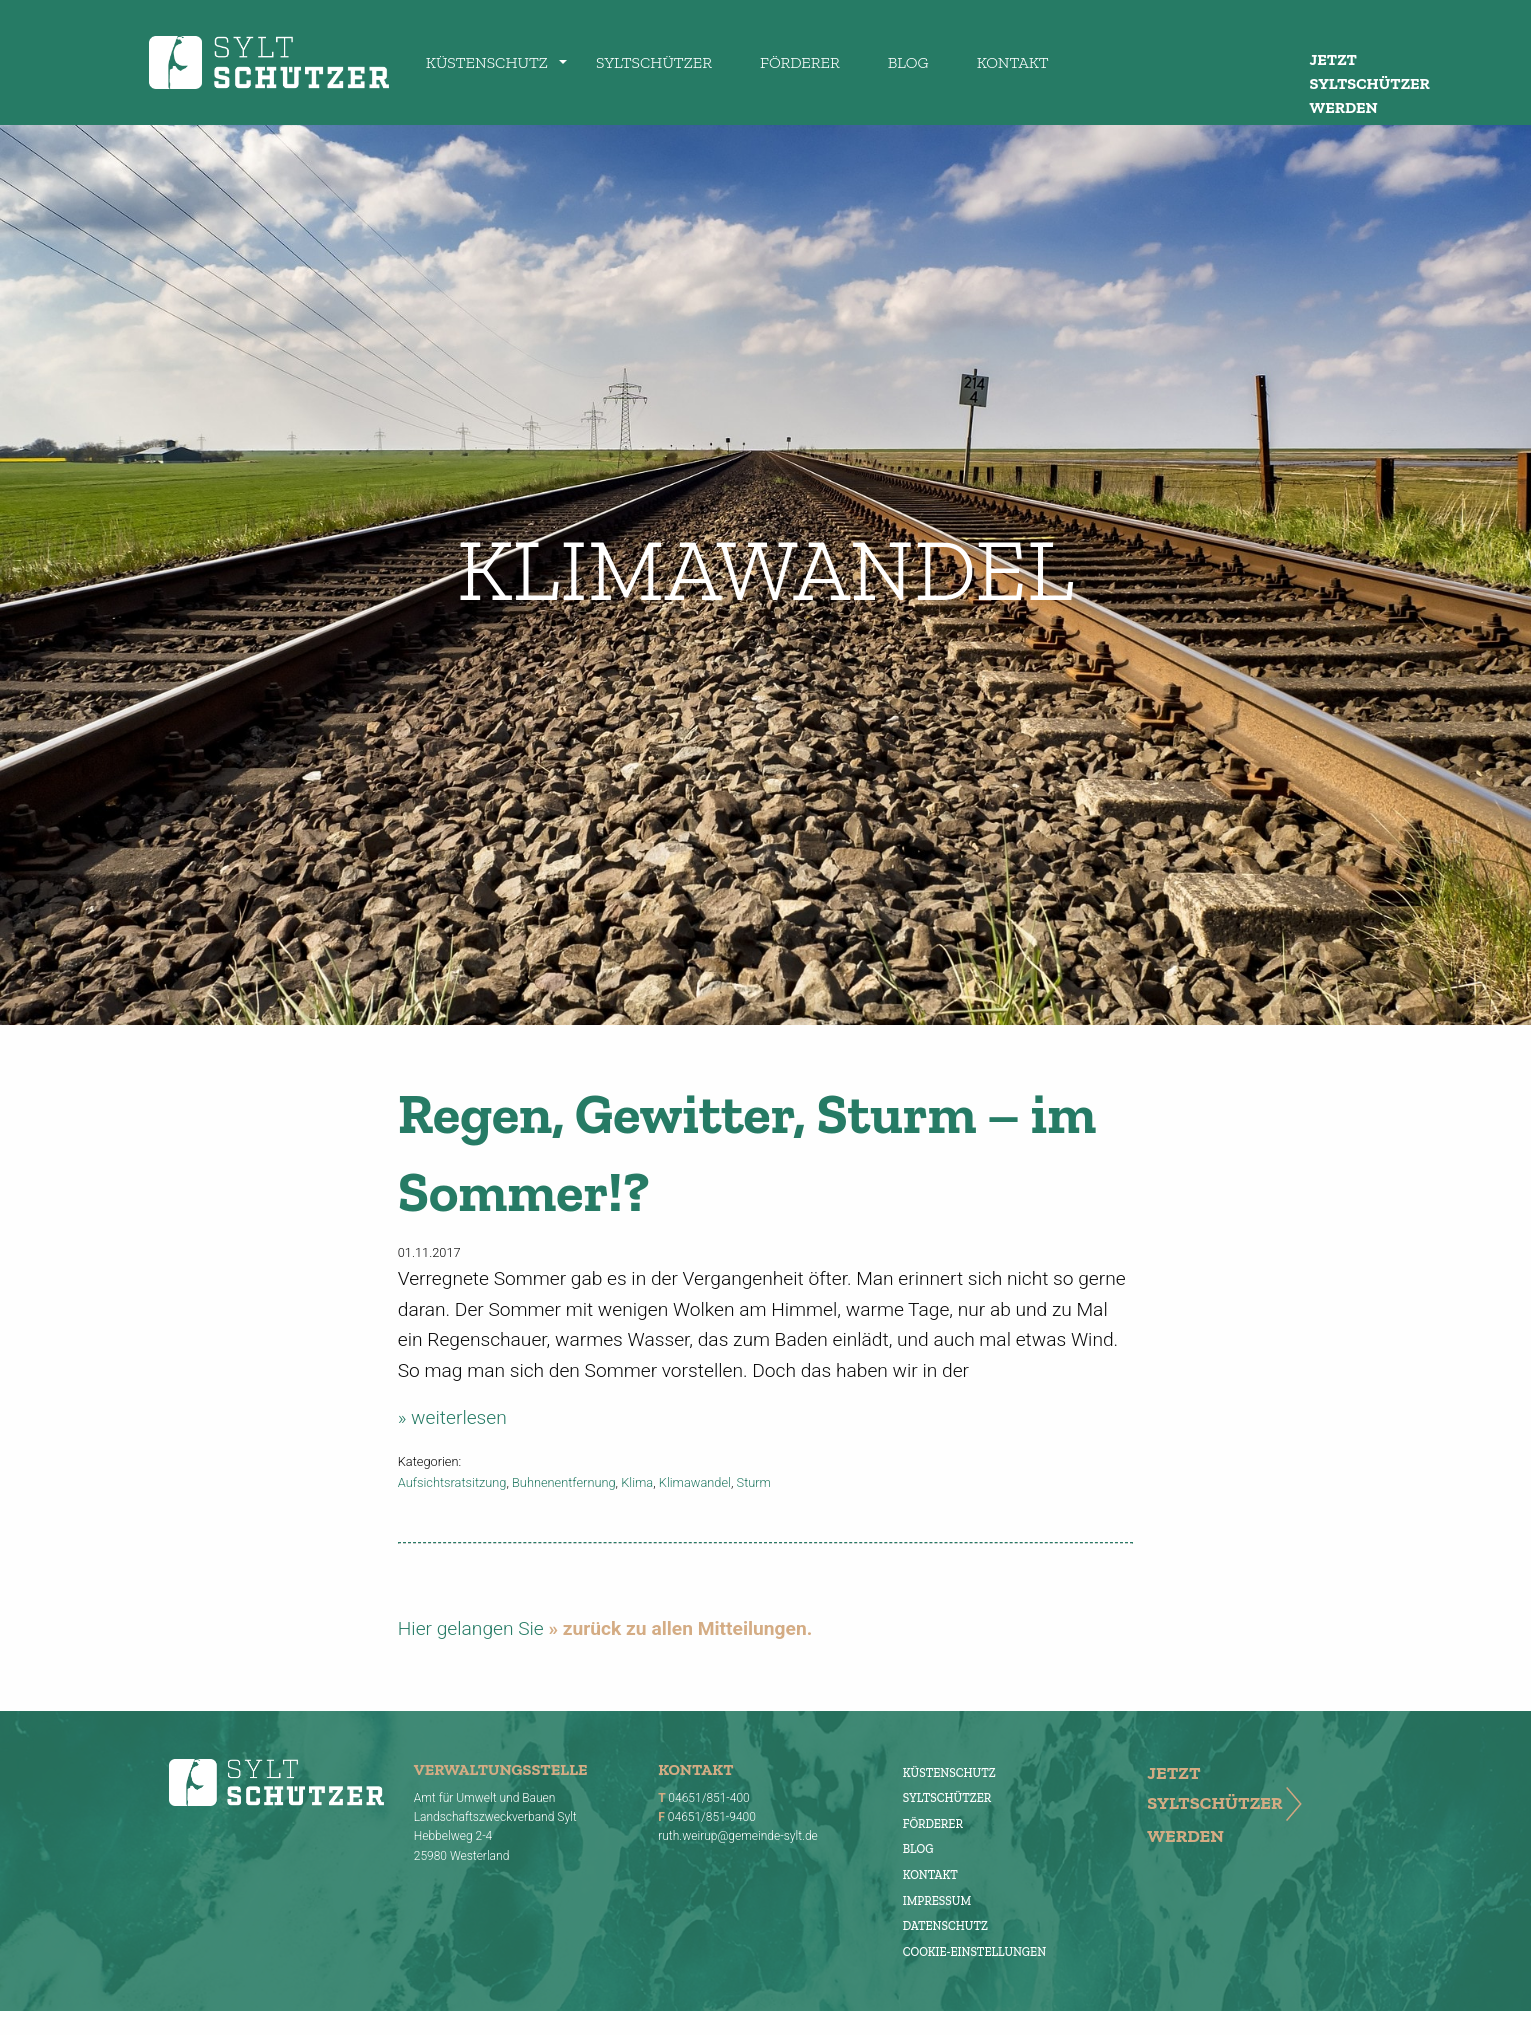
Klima (637, 1482)
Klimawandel (695, 1482)
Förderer (800, 62)
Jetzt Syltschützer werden (1370, 83)
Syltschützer (654, 62)
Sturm (754, 1482)
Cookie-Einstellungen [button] (974, 1952)
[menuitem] (487, 62)
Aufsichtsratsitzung (452, 1482)
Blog (908, 62)
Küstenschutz (487, 62)
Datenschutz (945, 1926)
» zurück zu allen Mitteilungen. (680, 1628)
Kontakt (1013, 62)
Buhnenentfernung (564, 1482)
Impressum (937, 1901)
